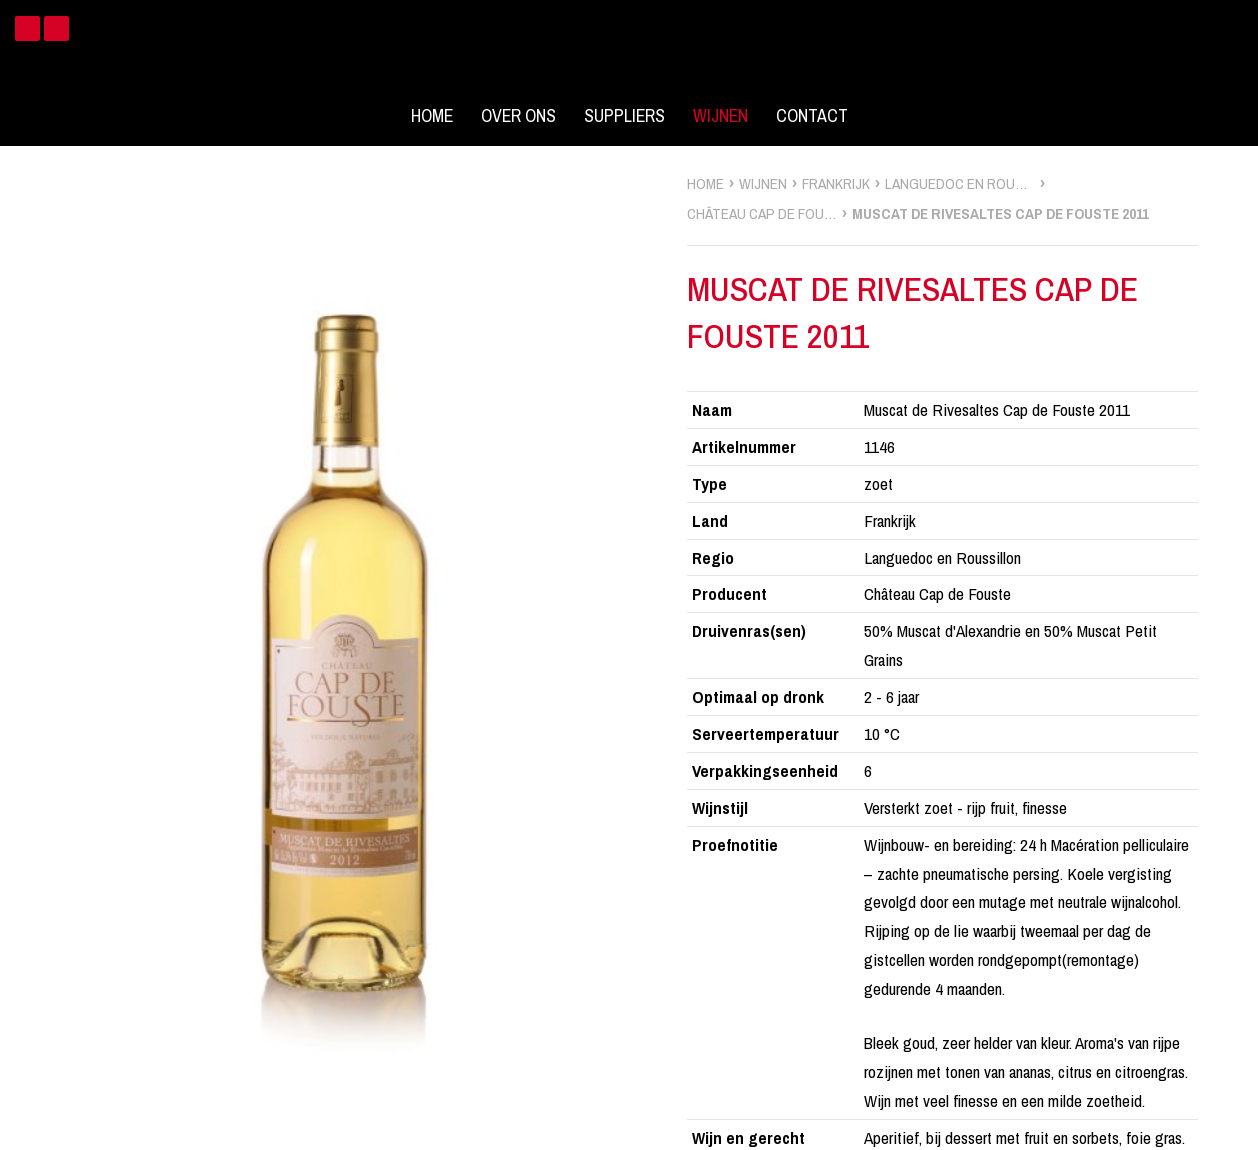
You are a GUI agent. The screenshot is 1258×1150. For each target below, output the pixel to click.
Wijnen (720, 116)
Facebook (27, 28)
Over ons (518, 116)
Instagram (56, 28)
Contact (812, 116)
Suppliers (624, 116)
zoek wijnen (1239, 582)
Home (432, 116)
